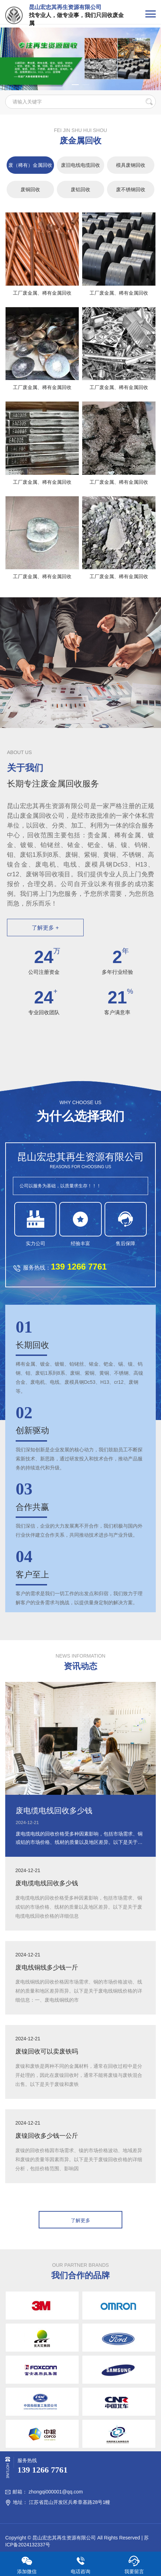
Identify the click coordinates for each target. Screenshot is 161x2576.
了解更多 (80, 2220)
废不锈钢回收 (130, 189)
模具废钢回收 (130, 165)
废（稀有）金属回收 (30, 165)
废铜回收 (30, 189)
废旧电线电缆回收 (80, 165)
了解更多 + (45, 928)
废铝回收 (80, 189)
